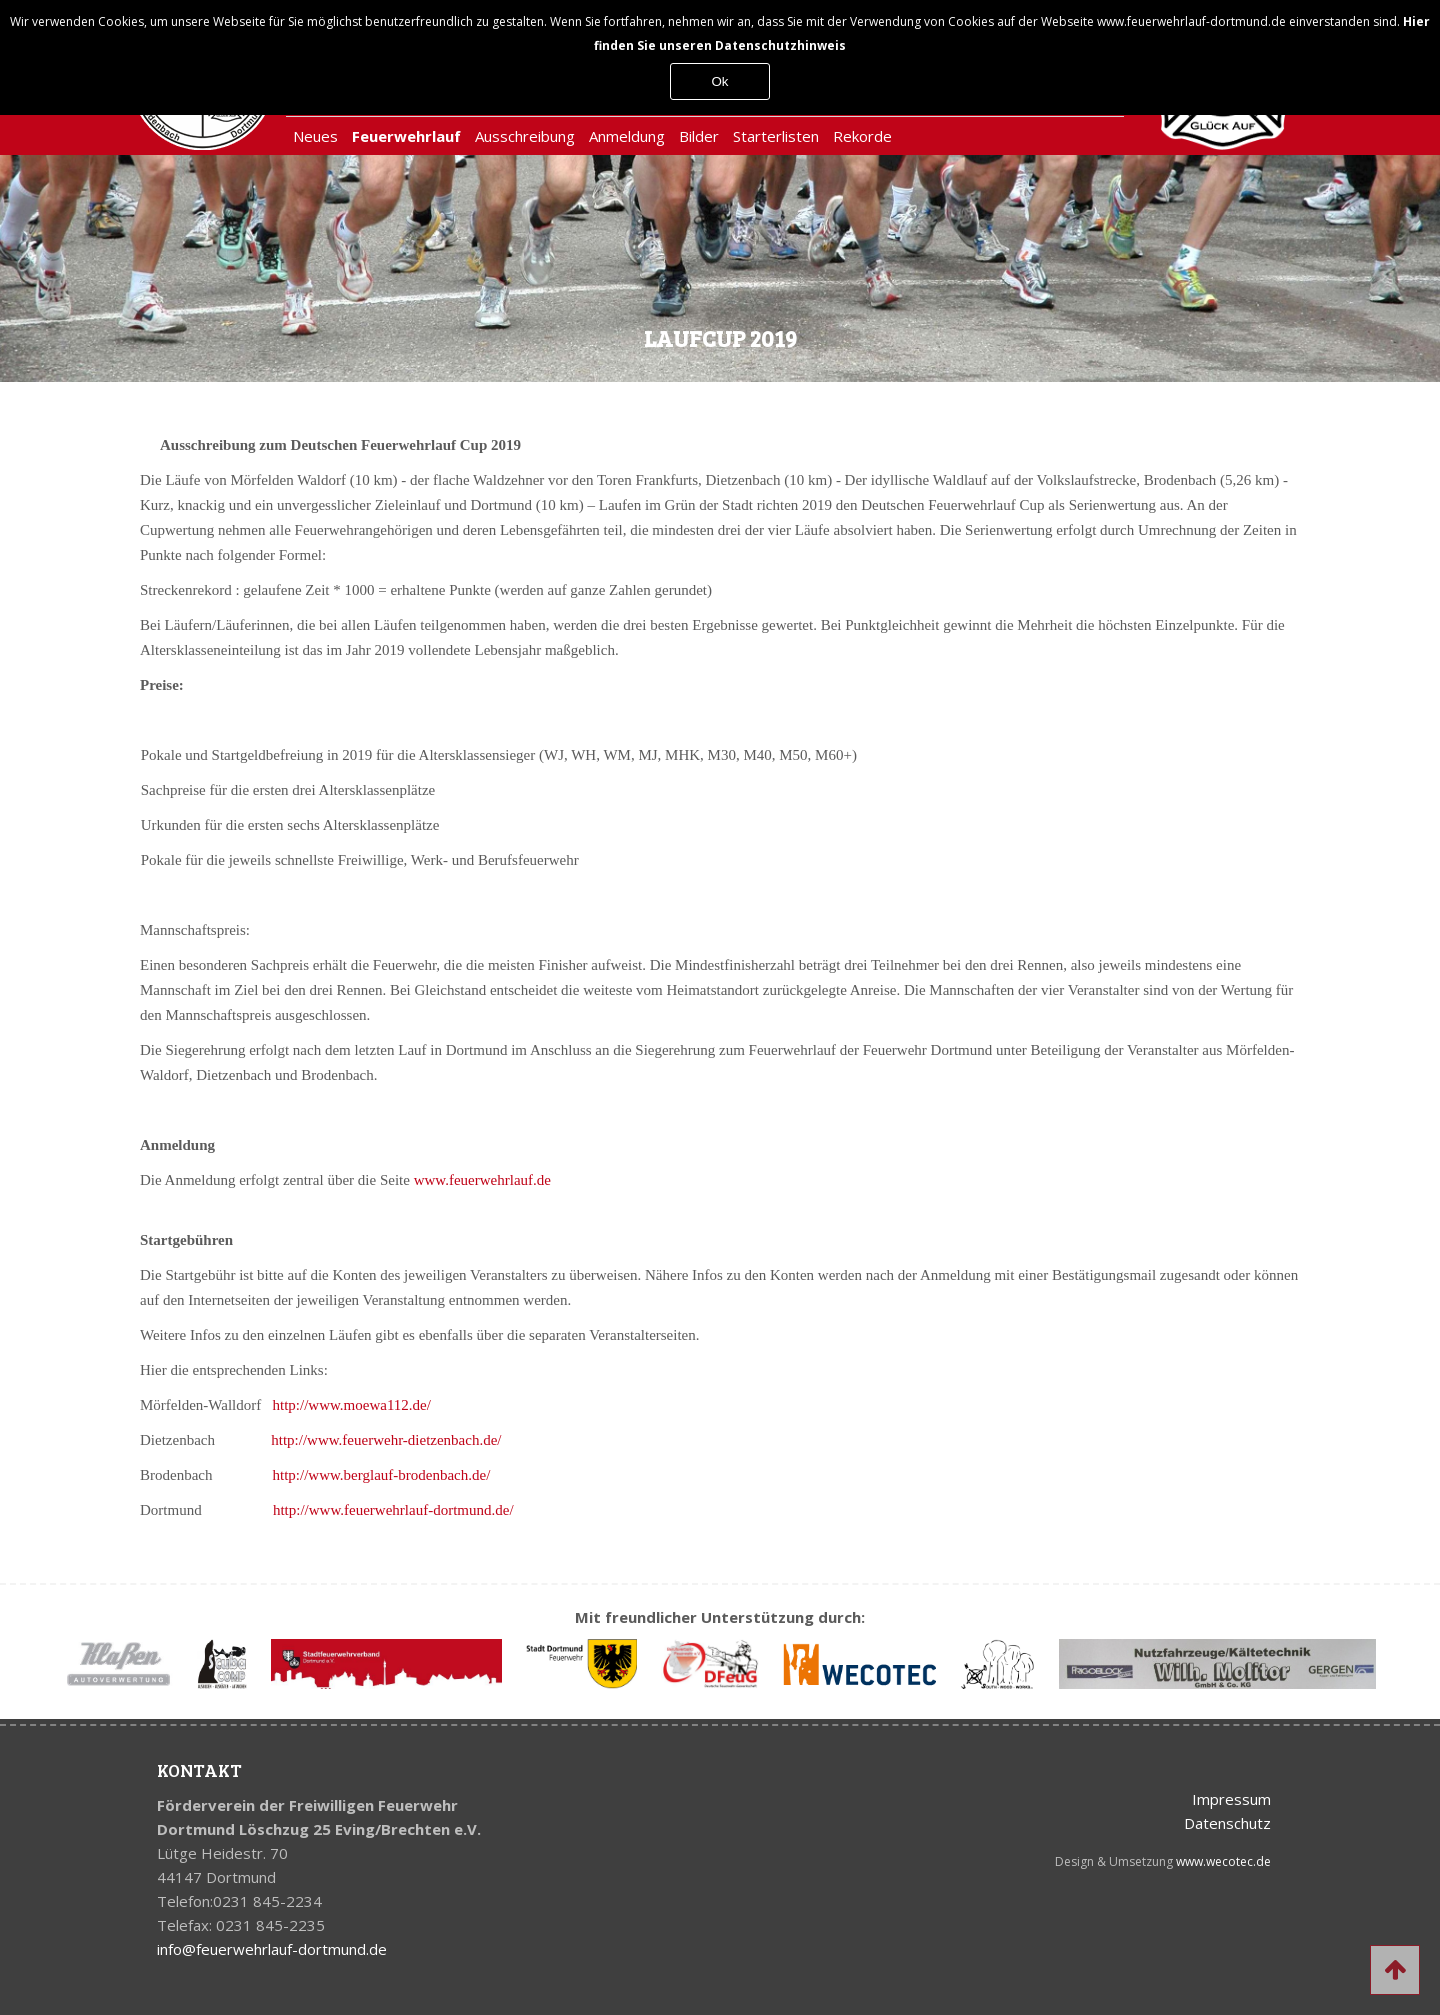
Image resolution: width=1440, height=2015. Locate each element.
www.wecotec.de (1223, 1861)
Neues (315, 136)
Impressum (1231, 1799)
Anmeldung (627, 136)
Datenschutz (1227, 1823)
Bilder (699, 136)
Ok (719, 81)
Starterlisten (776, 136)
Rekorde (862, 136)
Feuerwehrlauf (406, 136)
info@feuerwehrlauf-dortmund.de (272, 1949)
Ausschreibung (525, 136)
